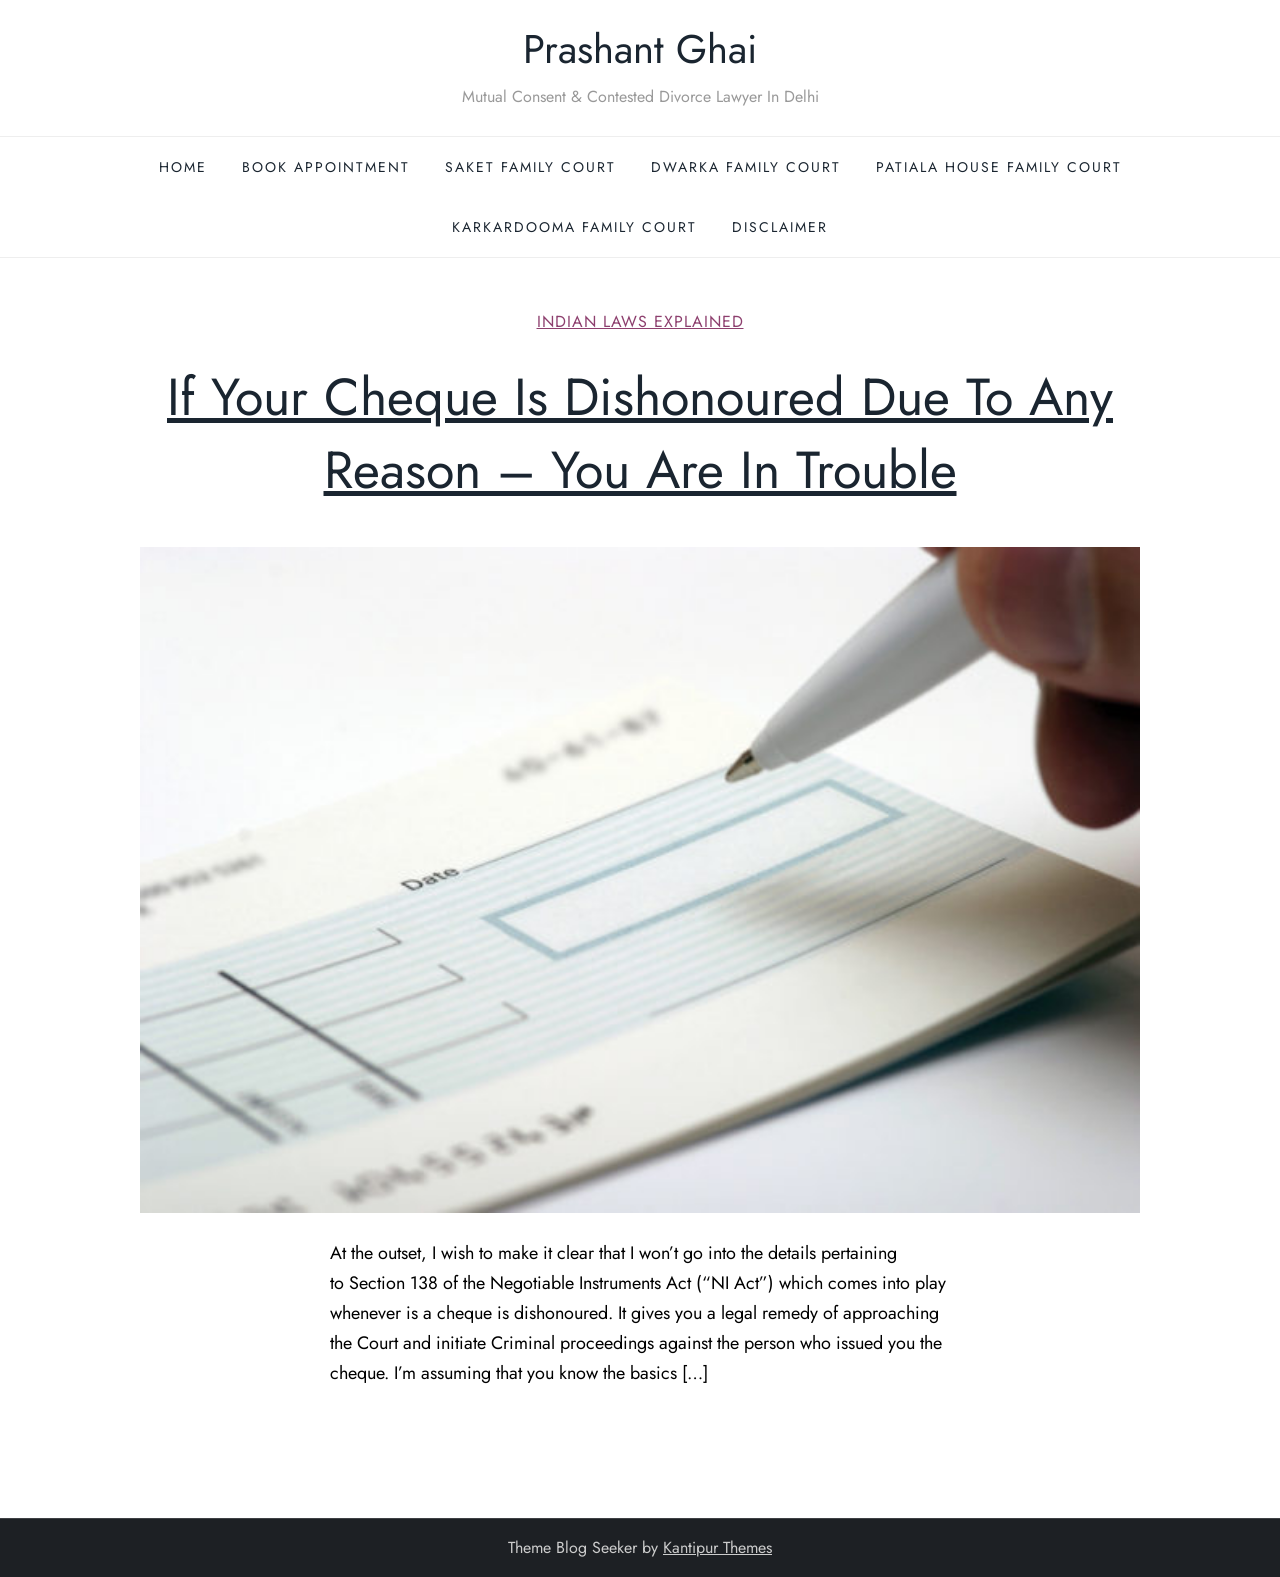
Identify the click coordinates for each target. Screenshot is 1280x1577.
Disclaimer (780, 227)
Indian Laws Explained (640, 322)
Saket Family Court (530, 167)
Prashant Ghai (640, 49)
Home (183, 167)
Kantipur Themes (717, 1547)
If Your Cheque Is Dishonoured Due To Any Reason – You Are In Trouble (640, 433)
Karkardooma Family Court (574, 227)
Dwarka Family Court (746, 167)
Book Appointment (326, 167)
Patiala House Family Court (999, 167)
